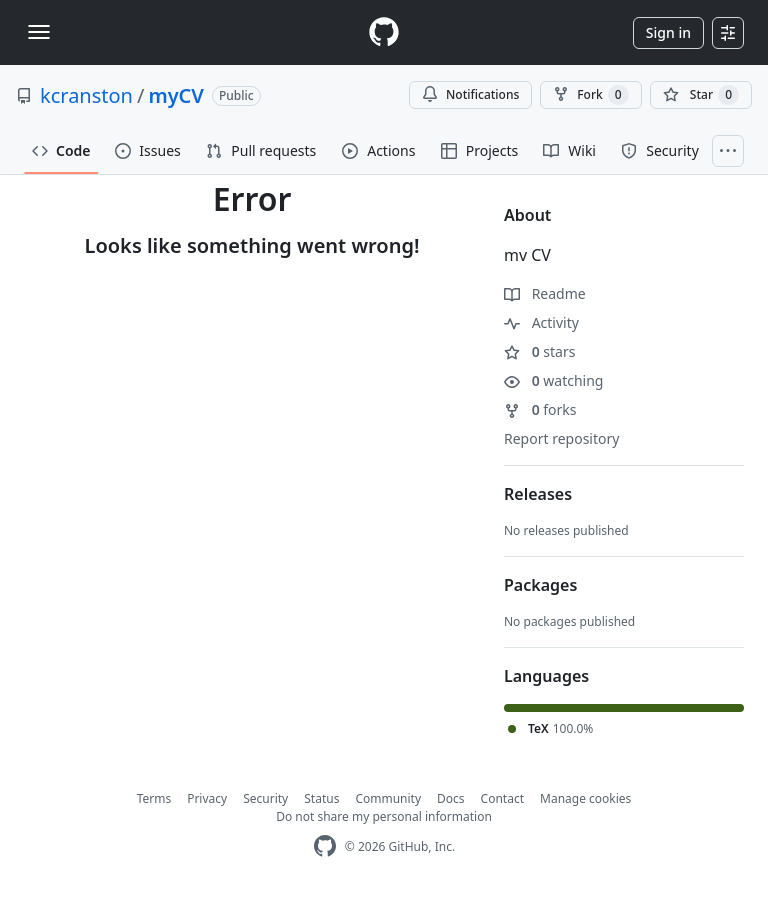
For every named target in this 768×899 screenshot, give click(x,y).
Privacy (207, 798)
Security (265, 798)
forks (540, 409)
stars (539, 351)
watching (553, 380)
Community (388, 798)
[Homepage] (384, 32)
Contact (502, 798)
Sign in (668, 32)
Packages (540, 585)
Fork (590, 95)
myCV (176, 95)
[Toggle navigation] (39, 32)
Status (321, 798)
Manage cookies (585, 798)
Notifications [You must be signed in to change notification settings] (470, 94)
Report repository (561, 438)
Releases (538, 494)
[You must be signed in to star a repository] (701, 95)
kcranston (86, 95)
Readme (545, 293)
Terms (154, 798)
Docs (451, 798)
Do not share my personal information (384, 816)
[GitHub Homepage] (325, 846)
